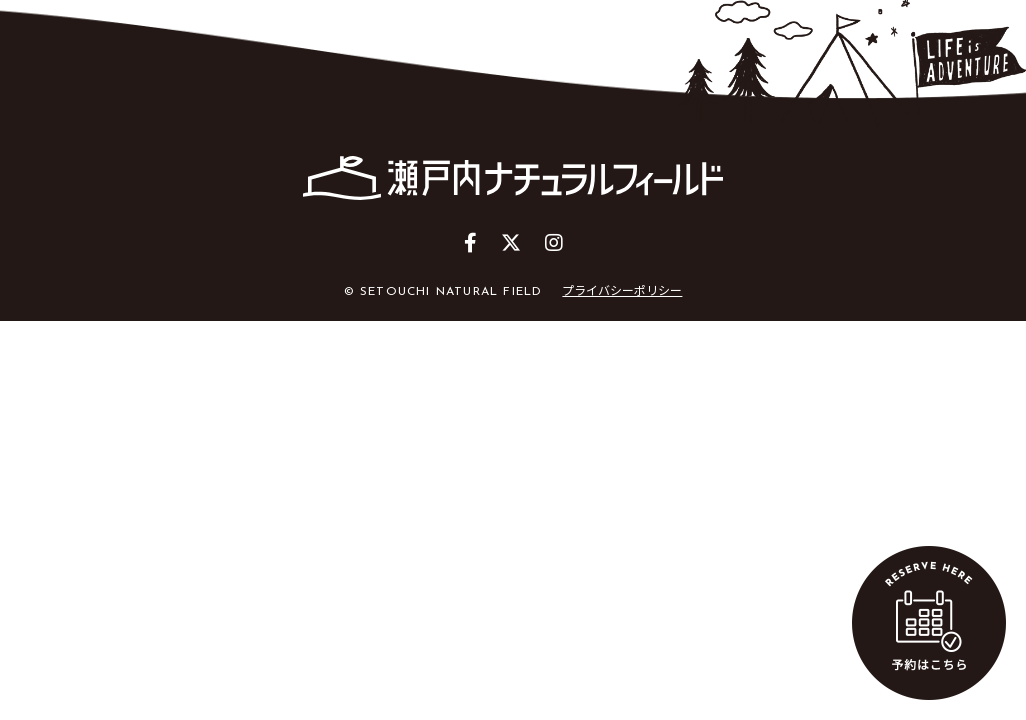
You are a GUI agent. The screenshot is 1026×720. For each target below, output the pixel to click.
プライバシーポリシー (622, 289)
